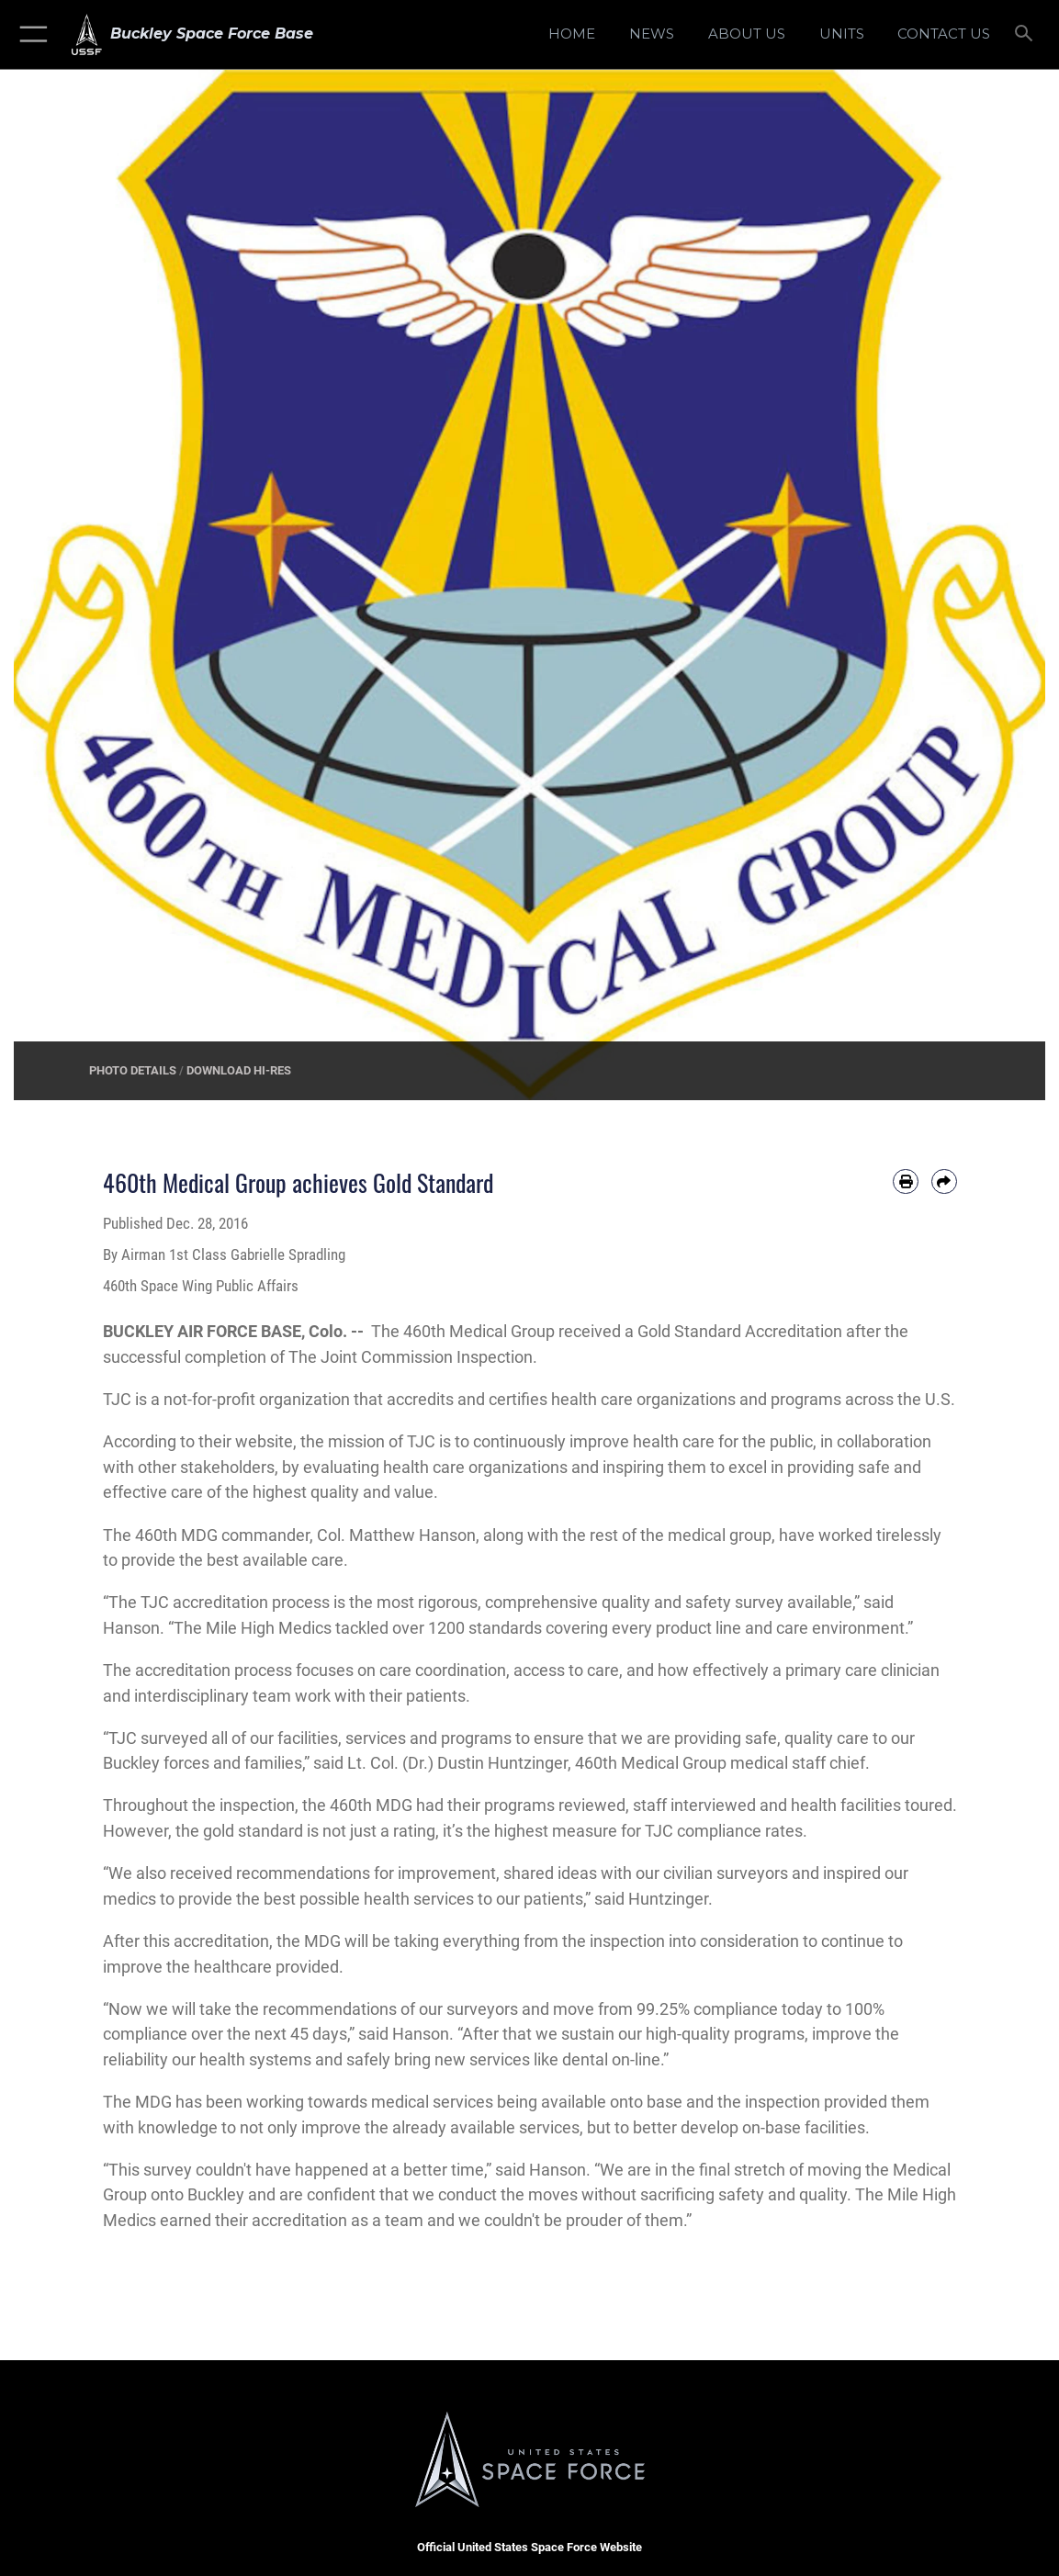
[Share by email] (944, 1182)
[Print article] (905, 1182)
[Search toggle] (1026, 34)
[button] (30, 34)
